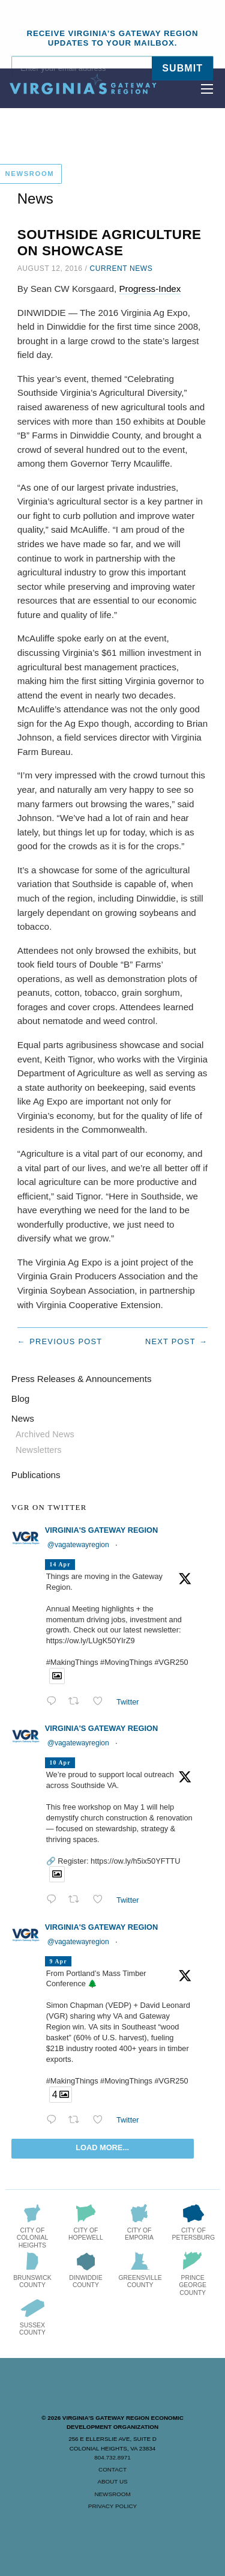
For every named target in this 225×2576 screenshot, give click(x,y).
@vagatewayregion (78, 1545)
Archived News (45, 1434)
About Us (112, 2481)
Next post (170, 1341)
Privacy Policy (112, 2506)
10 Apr (59, 1762)
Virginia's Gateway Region (101, 1530)
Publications (36, 1475)
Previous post (65, 1341)
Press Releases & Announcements (81, 1379)
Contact (112, 2469)
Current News (120, 268)
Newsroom (112, 2494)
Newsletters (39, 1450)
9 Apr (58, 1961)
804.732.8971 (112, 2457)
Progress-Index (150, 288)
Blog (20, 1398)
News (22, 1418)
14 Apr (59, 1564)
